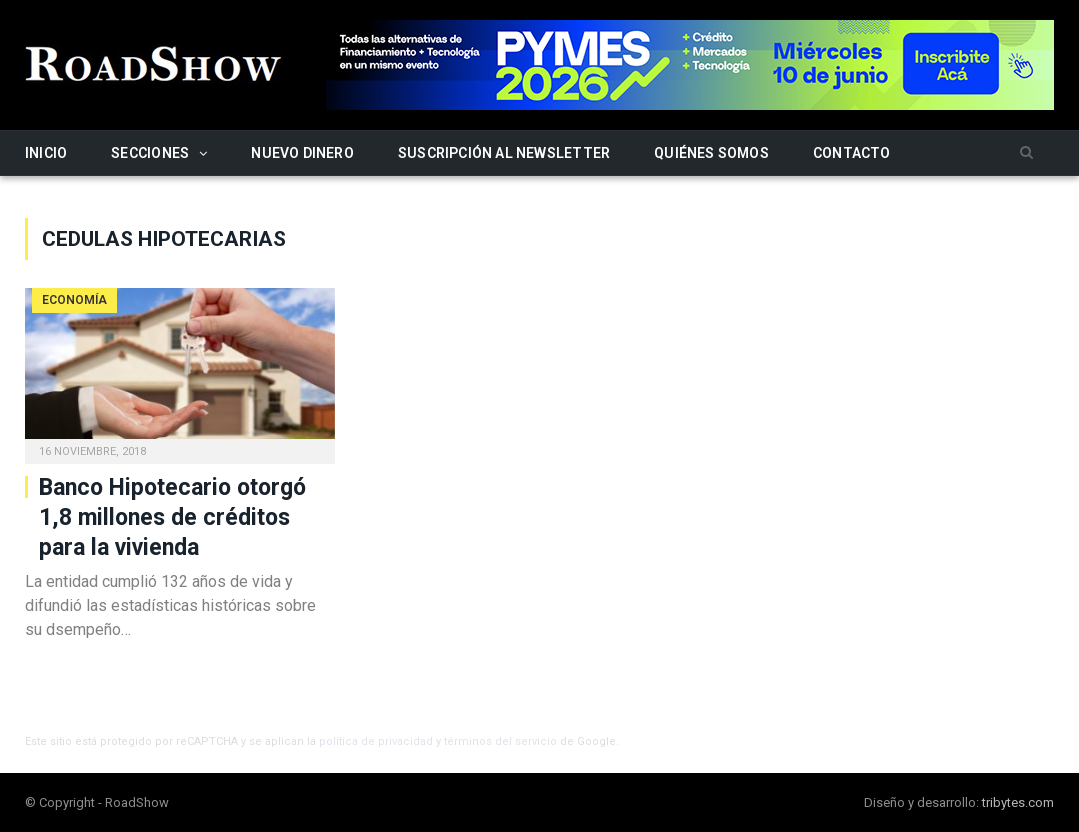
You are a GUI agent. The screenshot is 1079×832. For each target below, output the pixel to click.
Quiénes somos (711, 153)
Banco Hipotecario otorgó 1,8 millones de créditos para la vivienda (172, 517)
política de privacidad (376, 741)
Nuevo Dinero (302, 153)
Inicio (46, 153)
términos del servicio (500, 741)
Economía (74, 300)
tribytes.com (1018, 802)
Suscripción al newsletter (504, 153)
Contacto (852, 153)
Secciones (150, 153)
